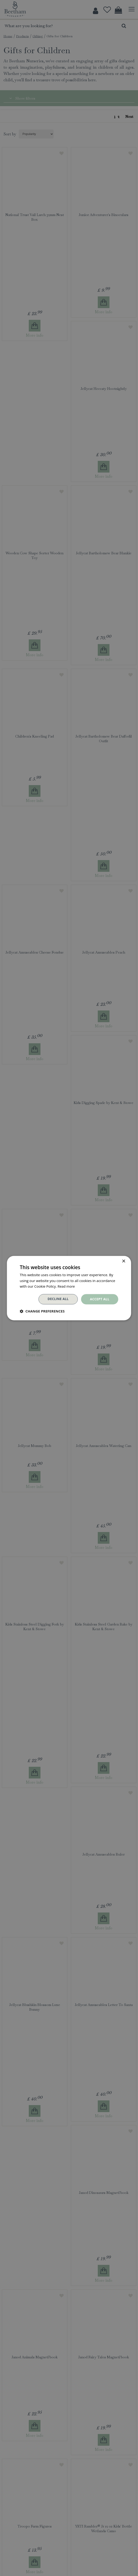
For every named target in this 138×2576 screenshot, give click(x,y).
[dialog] (69, 1288)
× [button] (123, 1261)
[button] (42, 1311)
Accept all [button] (99, 1299)
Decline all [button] (57, 1299)
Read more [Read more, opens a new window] (67, 1286)
